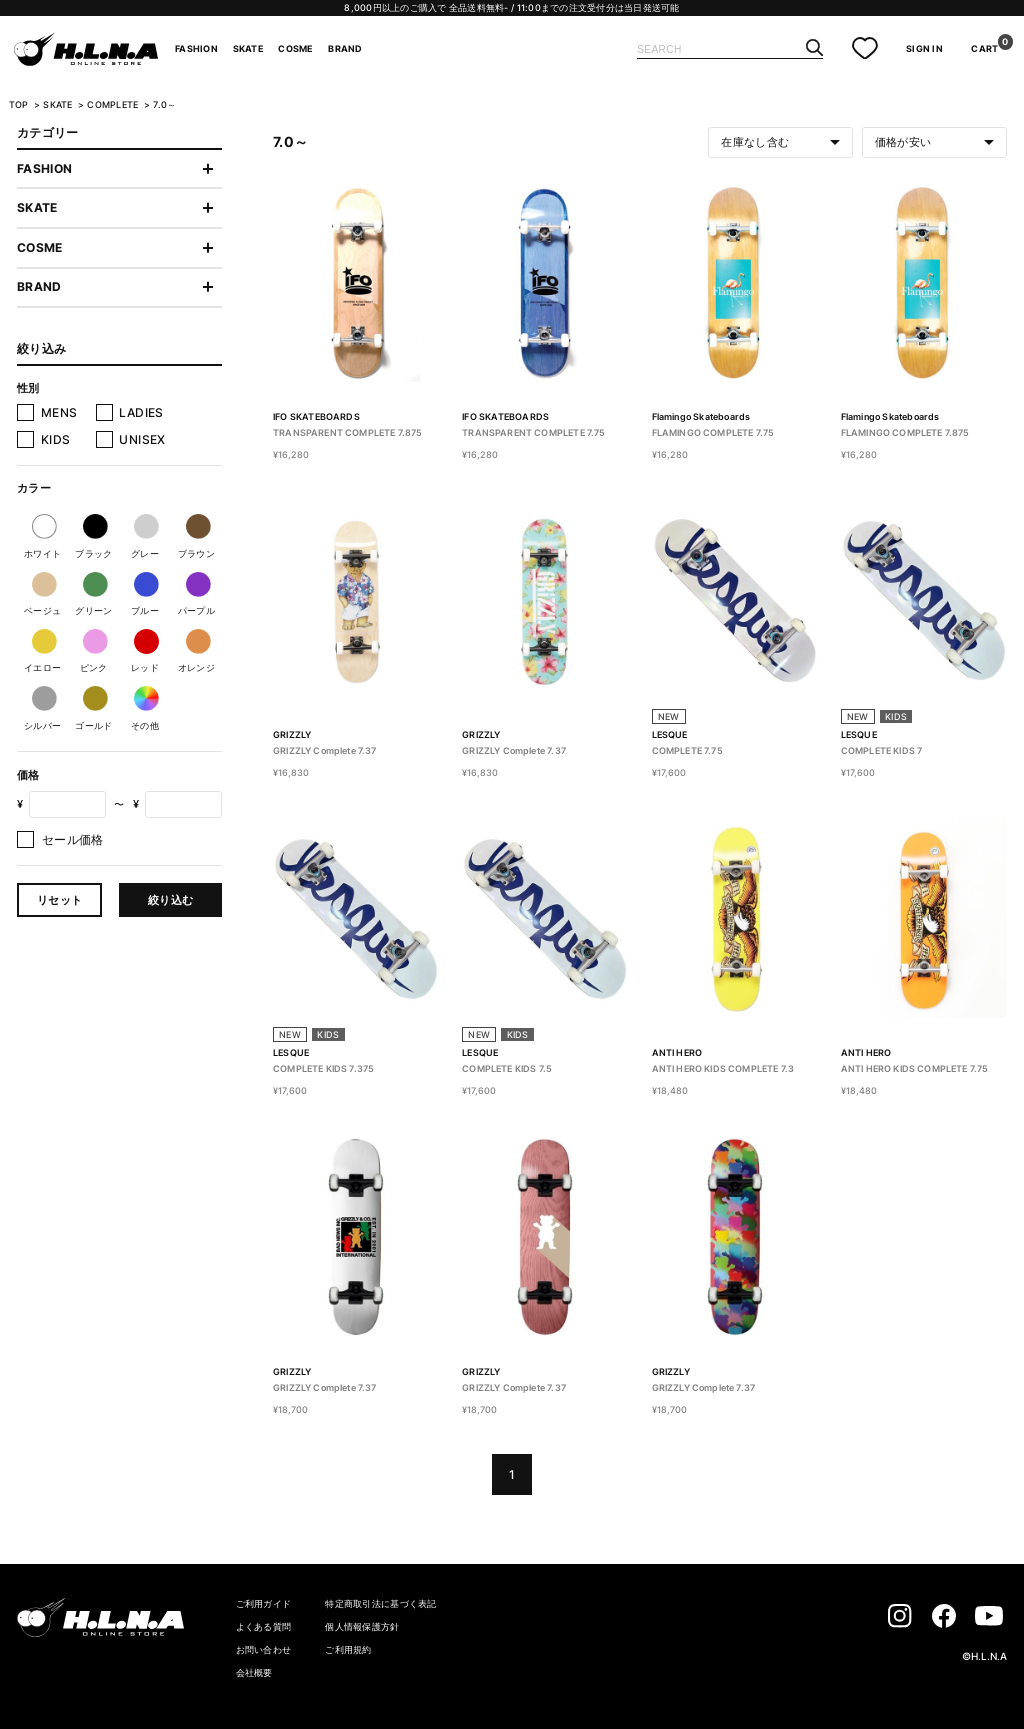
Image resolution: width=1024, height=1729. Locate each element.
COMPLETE (113, 105)
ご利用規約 (348, 1649)
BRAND (345, 49)
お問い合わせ (264, 1649)
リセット (59, 900)
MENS (59, 412)
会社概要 (254, 1672)
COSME (295, 49)
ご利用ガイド (264, 1603)
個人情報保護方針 (362, 1626)
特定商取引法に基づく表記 (380, 1603)
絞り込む (170, 900)
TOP (19, 105)
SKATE (248, 49)
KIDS (55, 439)
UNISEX (142, 439)
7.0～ (164, 105)
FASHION (196, 49)
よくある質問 (264, 1626)
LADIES (141, 412)
